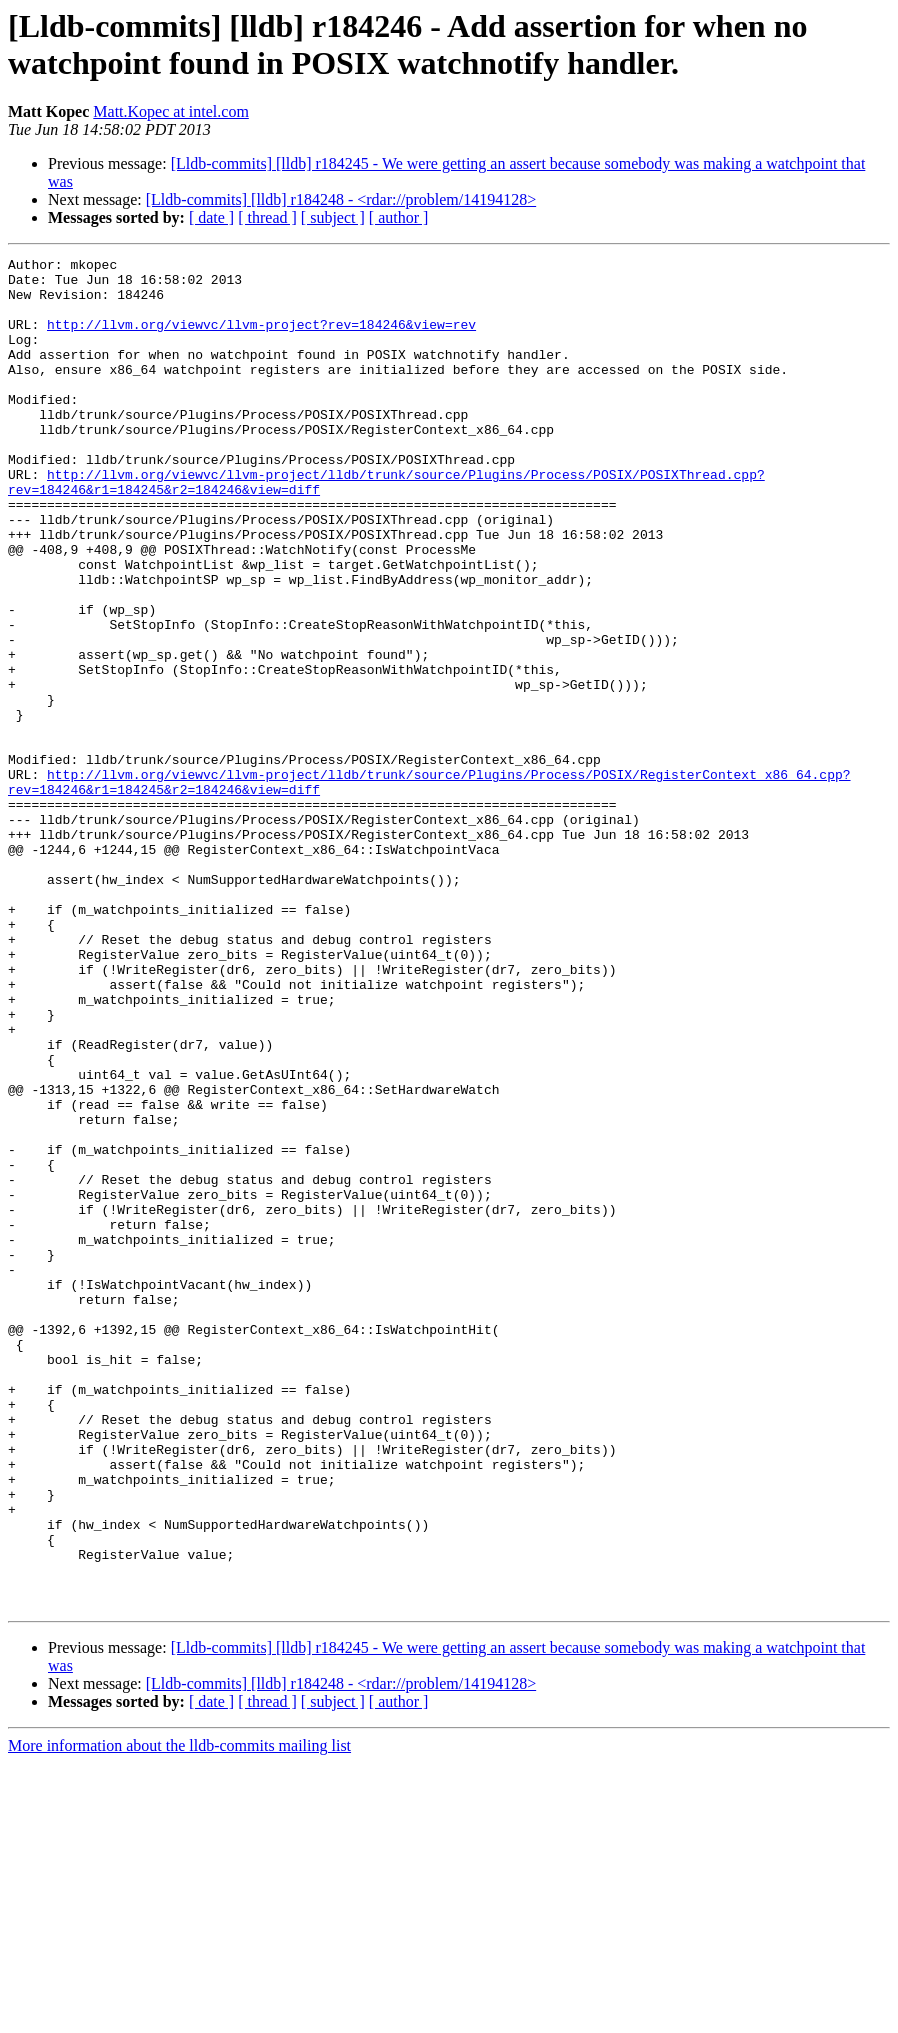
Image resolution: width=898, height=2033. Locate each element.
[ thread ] (267, 217)
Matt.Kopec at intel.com (171, 111)
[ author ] (399, 217)
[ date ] (211, 217)
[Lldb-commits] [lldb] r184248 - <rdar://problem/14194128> (341, 199)
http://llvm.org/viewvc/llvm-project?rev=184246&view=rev (261, 339)
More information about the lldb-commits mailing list (179, 2015)
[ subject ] (333, 217)
